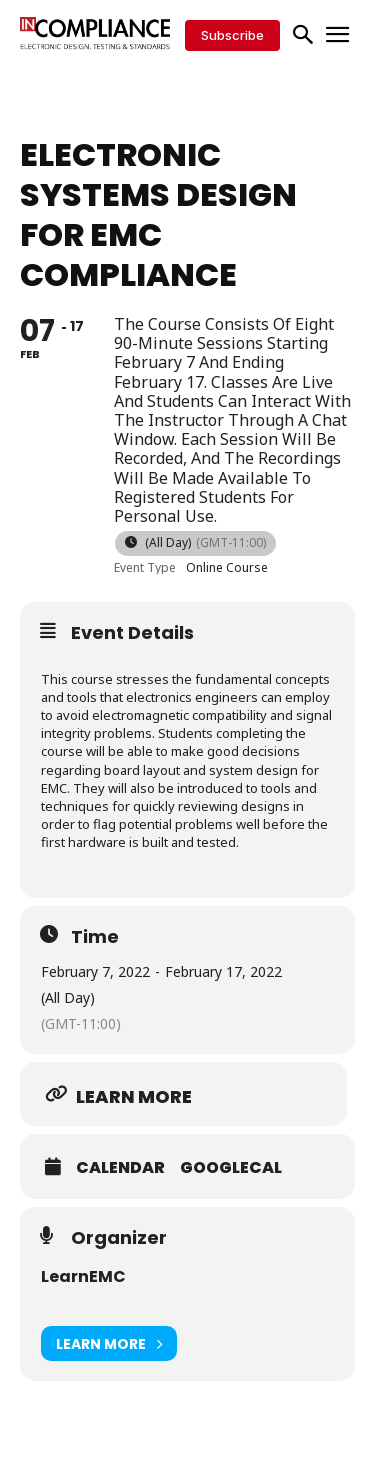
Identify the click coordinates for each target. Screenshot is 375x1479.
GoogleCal (231, 1168)
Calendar (120, 1168)
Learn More (109, 1343)
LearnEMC (83, 1276)
